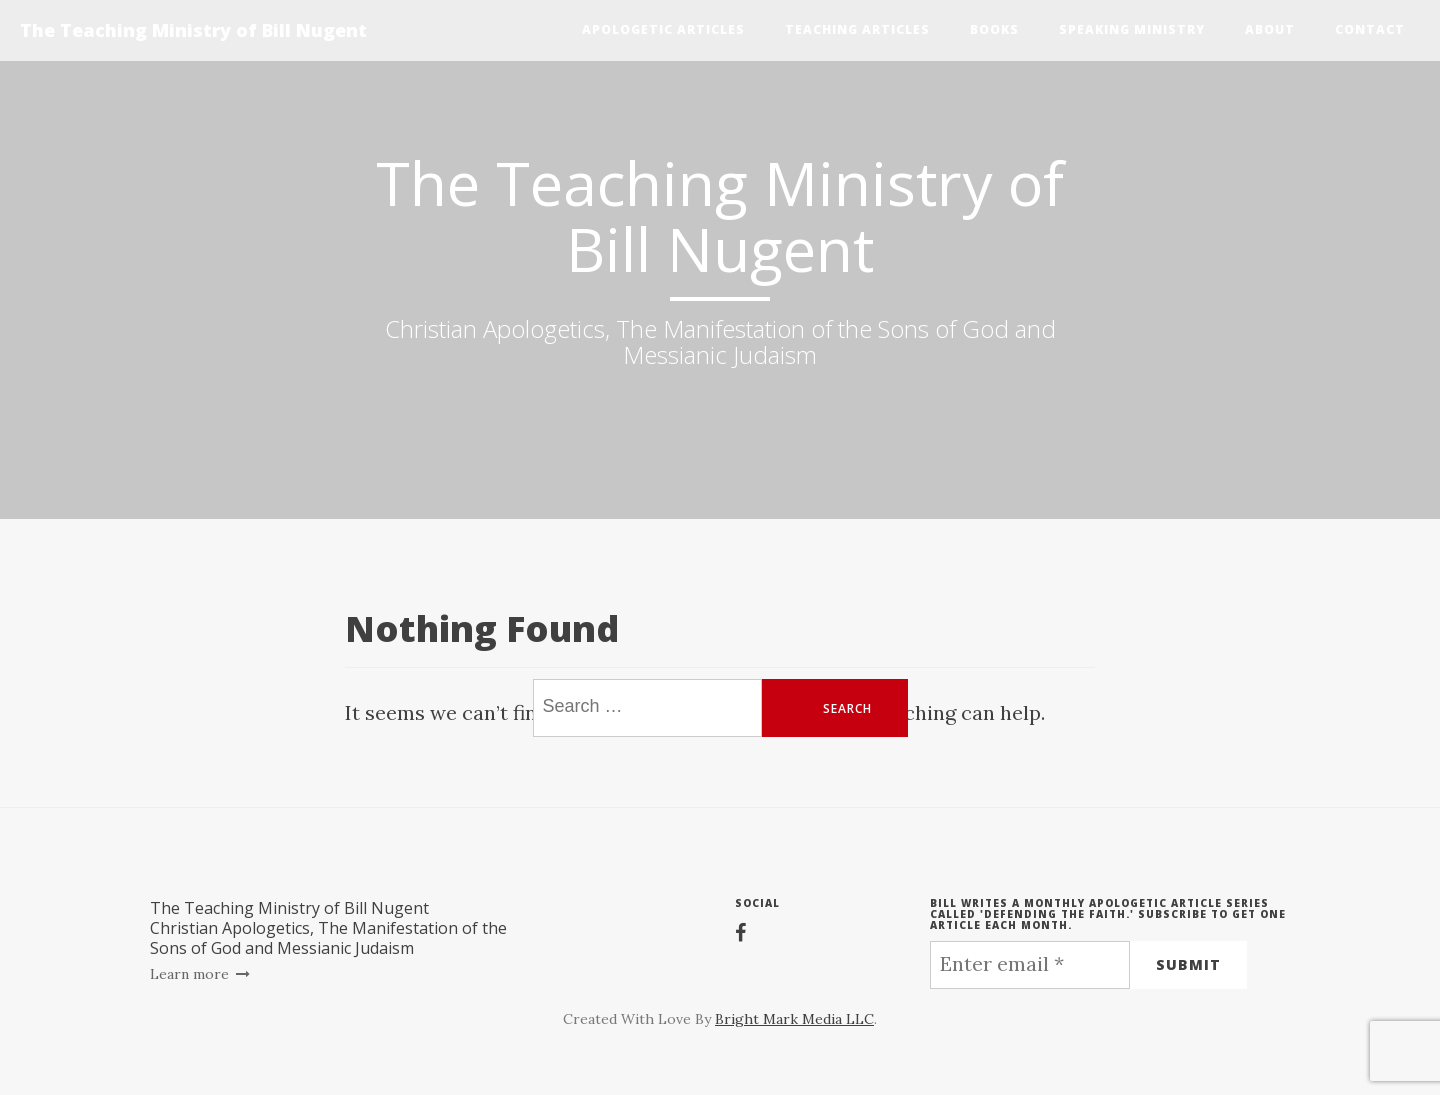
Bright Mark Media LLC (794, 1019)
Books (994, 29)
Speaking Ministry (1132, 29)
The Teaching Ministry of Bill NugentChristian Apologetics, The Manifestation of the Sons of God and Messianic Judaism (328, 928)
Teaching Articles (857, 29)
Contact (1370, 29)
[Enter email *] (1030, 965)
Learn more (200, 974)
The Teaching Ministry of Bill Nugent (193, 30)
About (1270, 29)
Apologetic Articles (663, 29)
